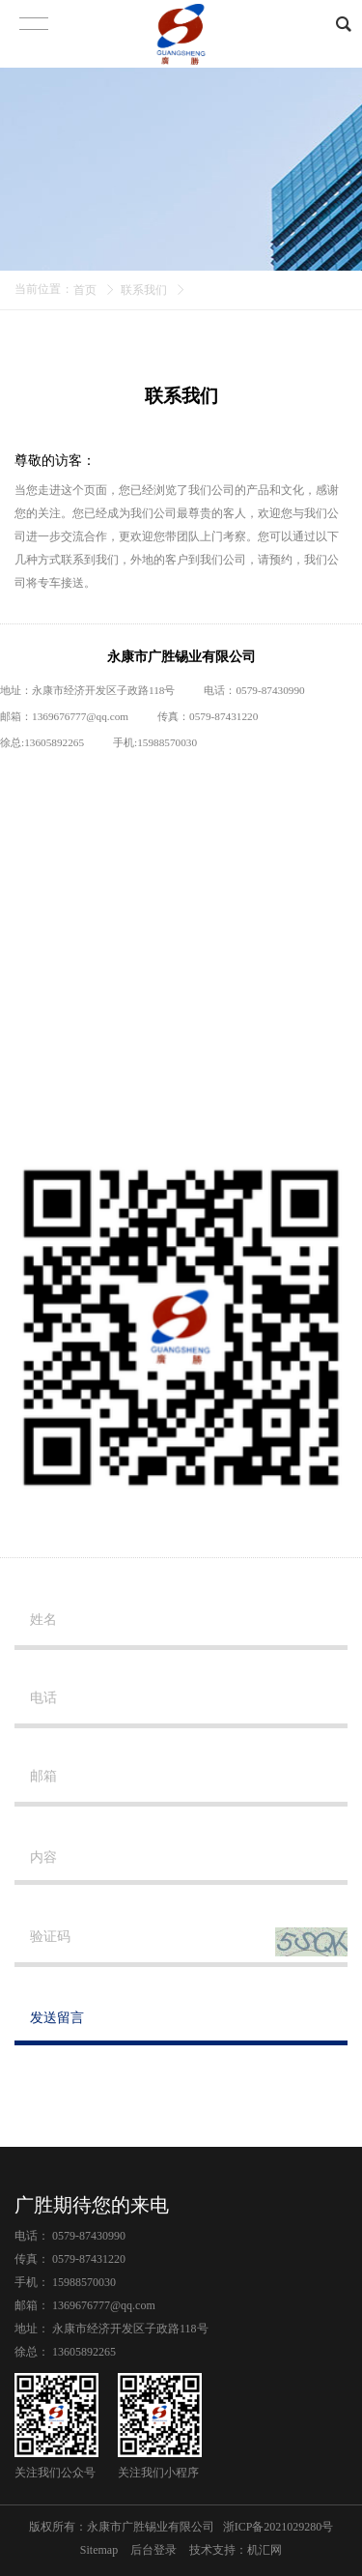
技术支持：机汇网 (235, 2550)
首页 (85, 290)
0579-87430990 (88, 2236)
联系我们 (144, 290)
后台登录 (153, 2550)
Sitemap (99, 2550)
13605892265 (54, 742)
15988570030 (167, 742)
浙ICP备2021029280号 (278, 2526)
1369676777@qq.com (80, 716)
